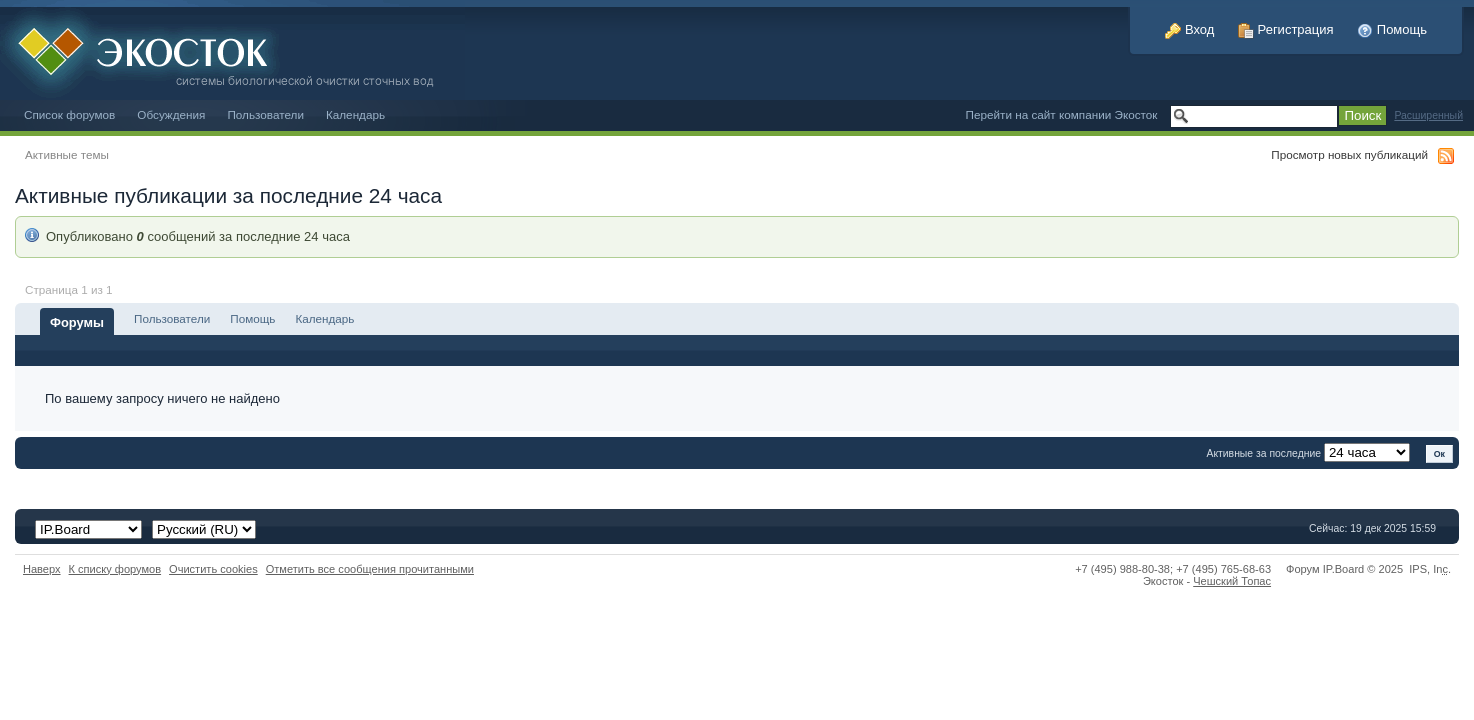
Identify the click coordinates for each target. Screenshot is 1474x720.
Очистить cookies (213, 569)
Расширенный (1428, 115)
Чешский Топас (1232, 581)
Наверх (42, 569)
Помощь (1392, 29)
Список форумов (69, 114)
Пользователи (265, 114)
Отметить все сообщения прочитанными (370, 569)
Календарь (355, 114)
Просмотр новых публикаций (1349, 154)
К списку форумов (115, 569)
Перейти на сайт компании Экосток (1062, 114)
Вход (1189, 29)
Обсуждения (171, 114)
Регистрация (1286, 29)
